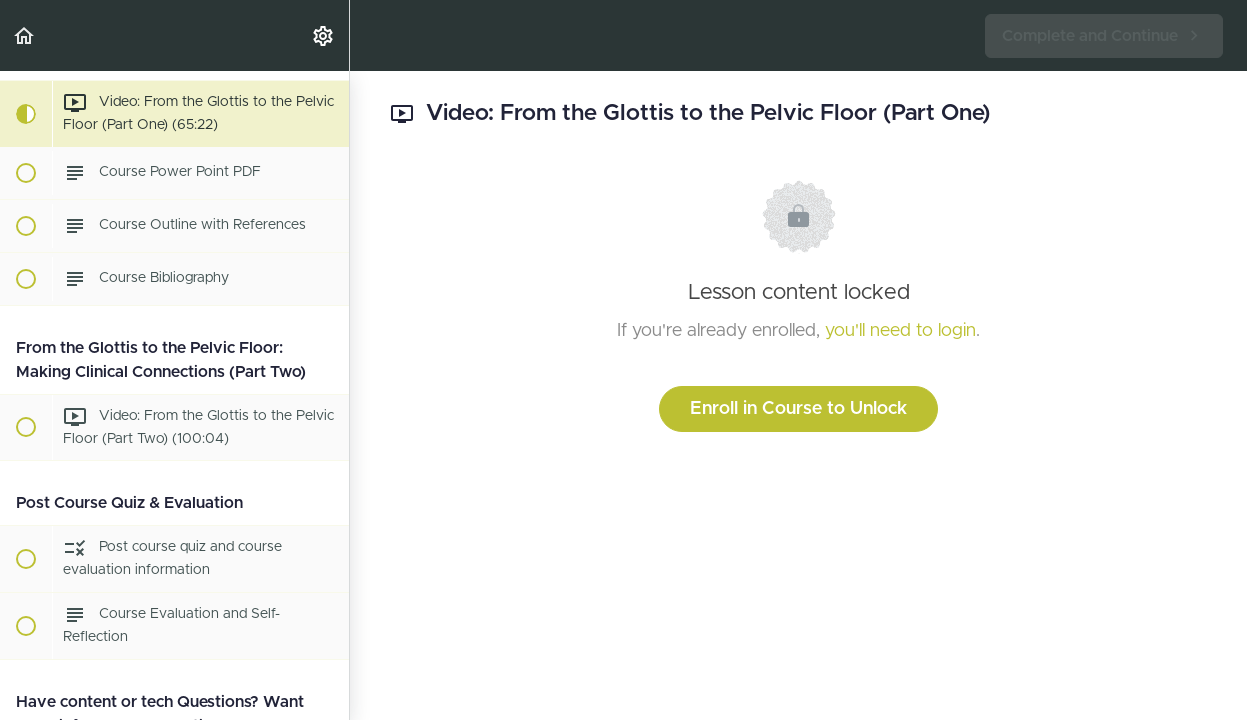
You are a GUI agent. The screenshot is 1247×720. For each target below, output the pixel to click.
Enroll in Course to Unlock (798, 409)
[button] (25, 35)
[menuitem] (324, 35)
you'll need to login (900, 331)
